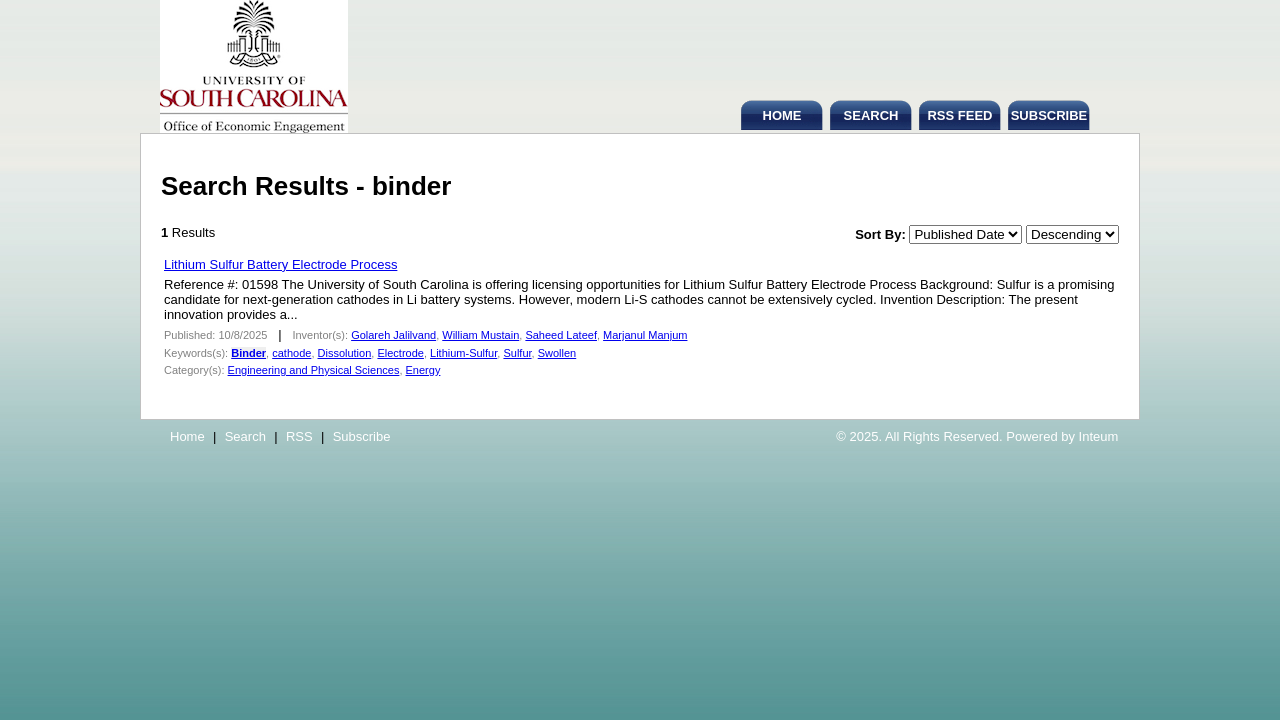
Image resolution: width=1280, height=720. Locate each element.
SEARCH (871, 115)
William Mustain (480, 335)
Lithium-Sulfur (463, 353)
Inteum (1099, 436)
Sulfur (517, 353)
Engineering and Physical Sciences (314, 370)
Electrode (400, 353)
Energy (423, 370)
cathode (291, 353)
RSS (299, 436)
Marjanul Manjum (645, 335)
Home (187, 436)
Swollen (557, 353)
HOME (782, 115)
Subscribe (362, 436)
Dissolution (345, 353)
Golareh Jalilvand (393, 335)
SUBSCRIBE (1049, 115)
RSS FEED (959, 115)
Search (245, 436)
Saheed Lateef (561, 335)
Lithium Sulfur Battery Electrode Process (280, 264)
